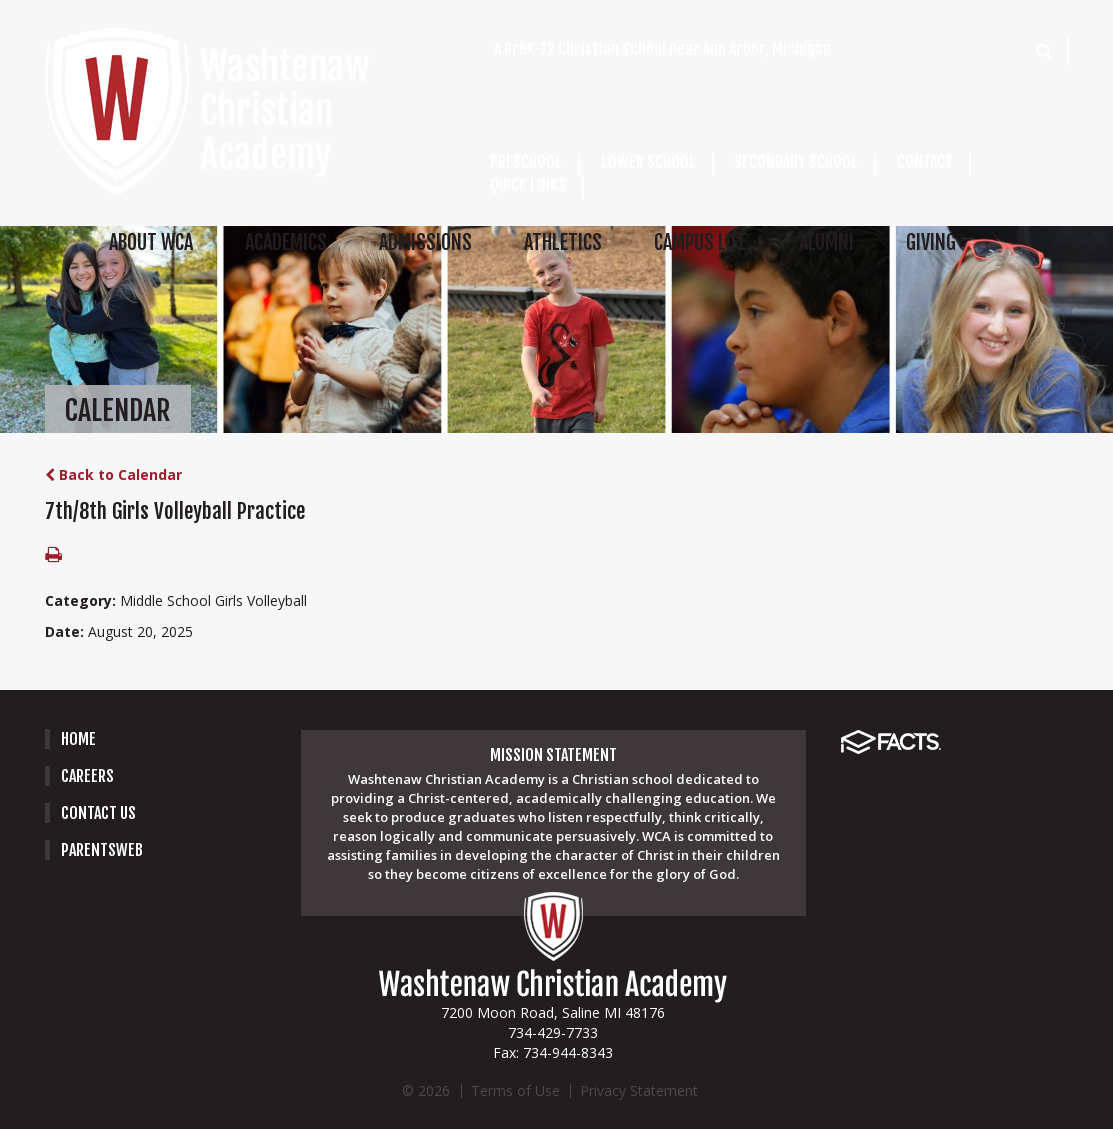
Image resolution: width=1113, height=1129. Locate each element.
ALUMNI (826, 242)
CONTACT (925, 162)
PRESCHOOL (526, 162)
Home (78, 739)
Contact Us (98, 813)
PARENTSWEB (102, 850)
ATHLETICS (563, 242)
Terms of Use (515, 1090)
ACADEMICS (286, 242)
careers (87, 776)
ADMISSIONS (425, 242)
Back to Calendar (113, 474)
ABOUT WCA (151, 242)
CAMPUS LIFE (700, 242)
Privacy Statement (639, 1090)
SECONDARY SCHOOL (796, 162)
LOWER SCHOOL (648, 162)
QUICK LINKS (528, 185)
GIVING (931, 242)
